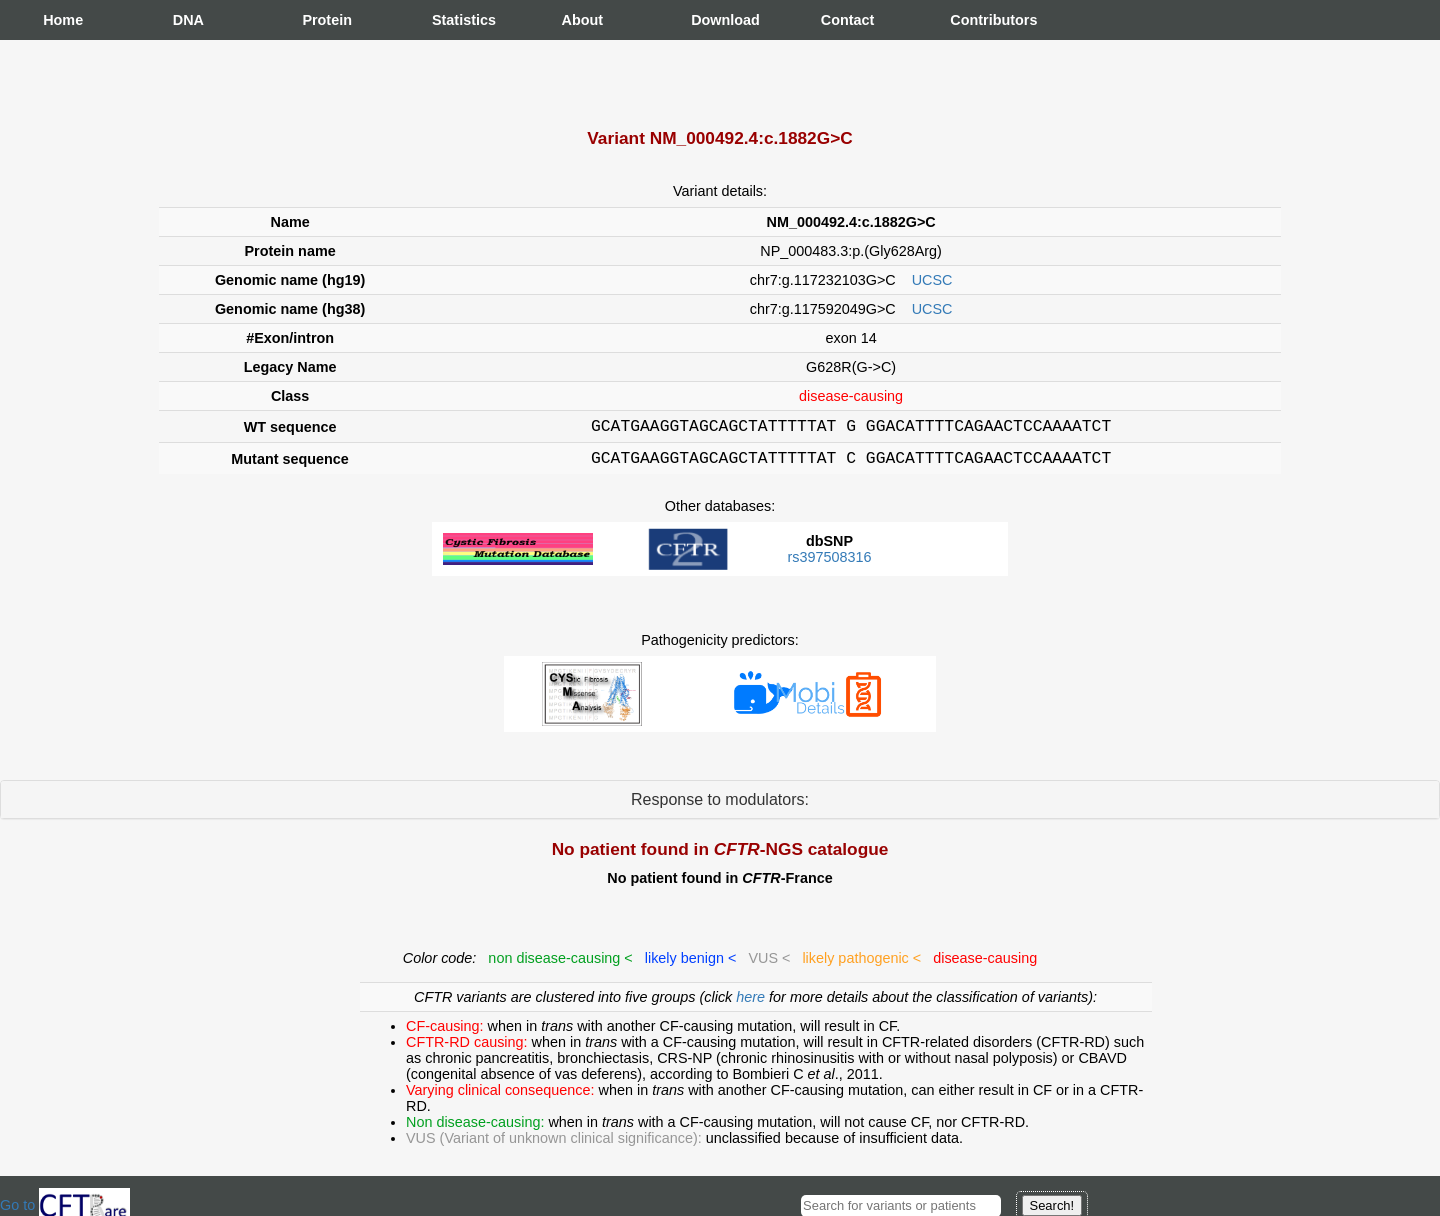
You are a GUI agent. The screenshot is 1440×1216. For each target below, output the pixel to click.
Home (63, 20)
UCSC (932, 280)
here (752, 1003)
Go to (65, 1205)
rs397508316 (829, 563)
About (582, 20)
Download (711, 20)
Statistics (452, 20)
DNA (188, 20)
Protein (322, 20)
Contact (841, 20)
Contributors (970, 20)
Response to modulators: (720, 805)
